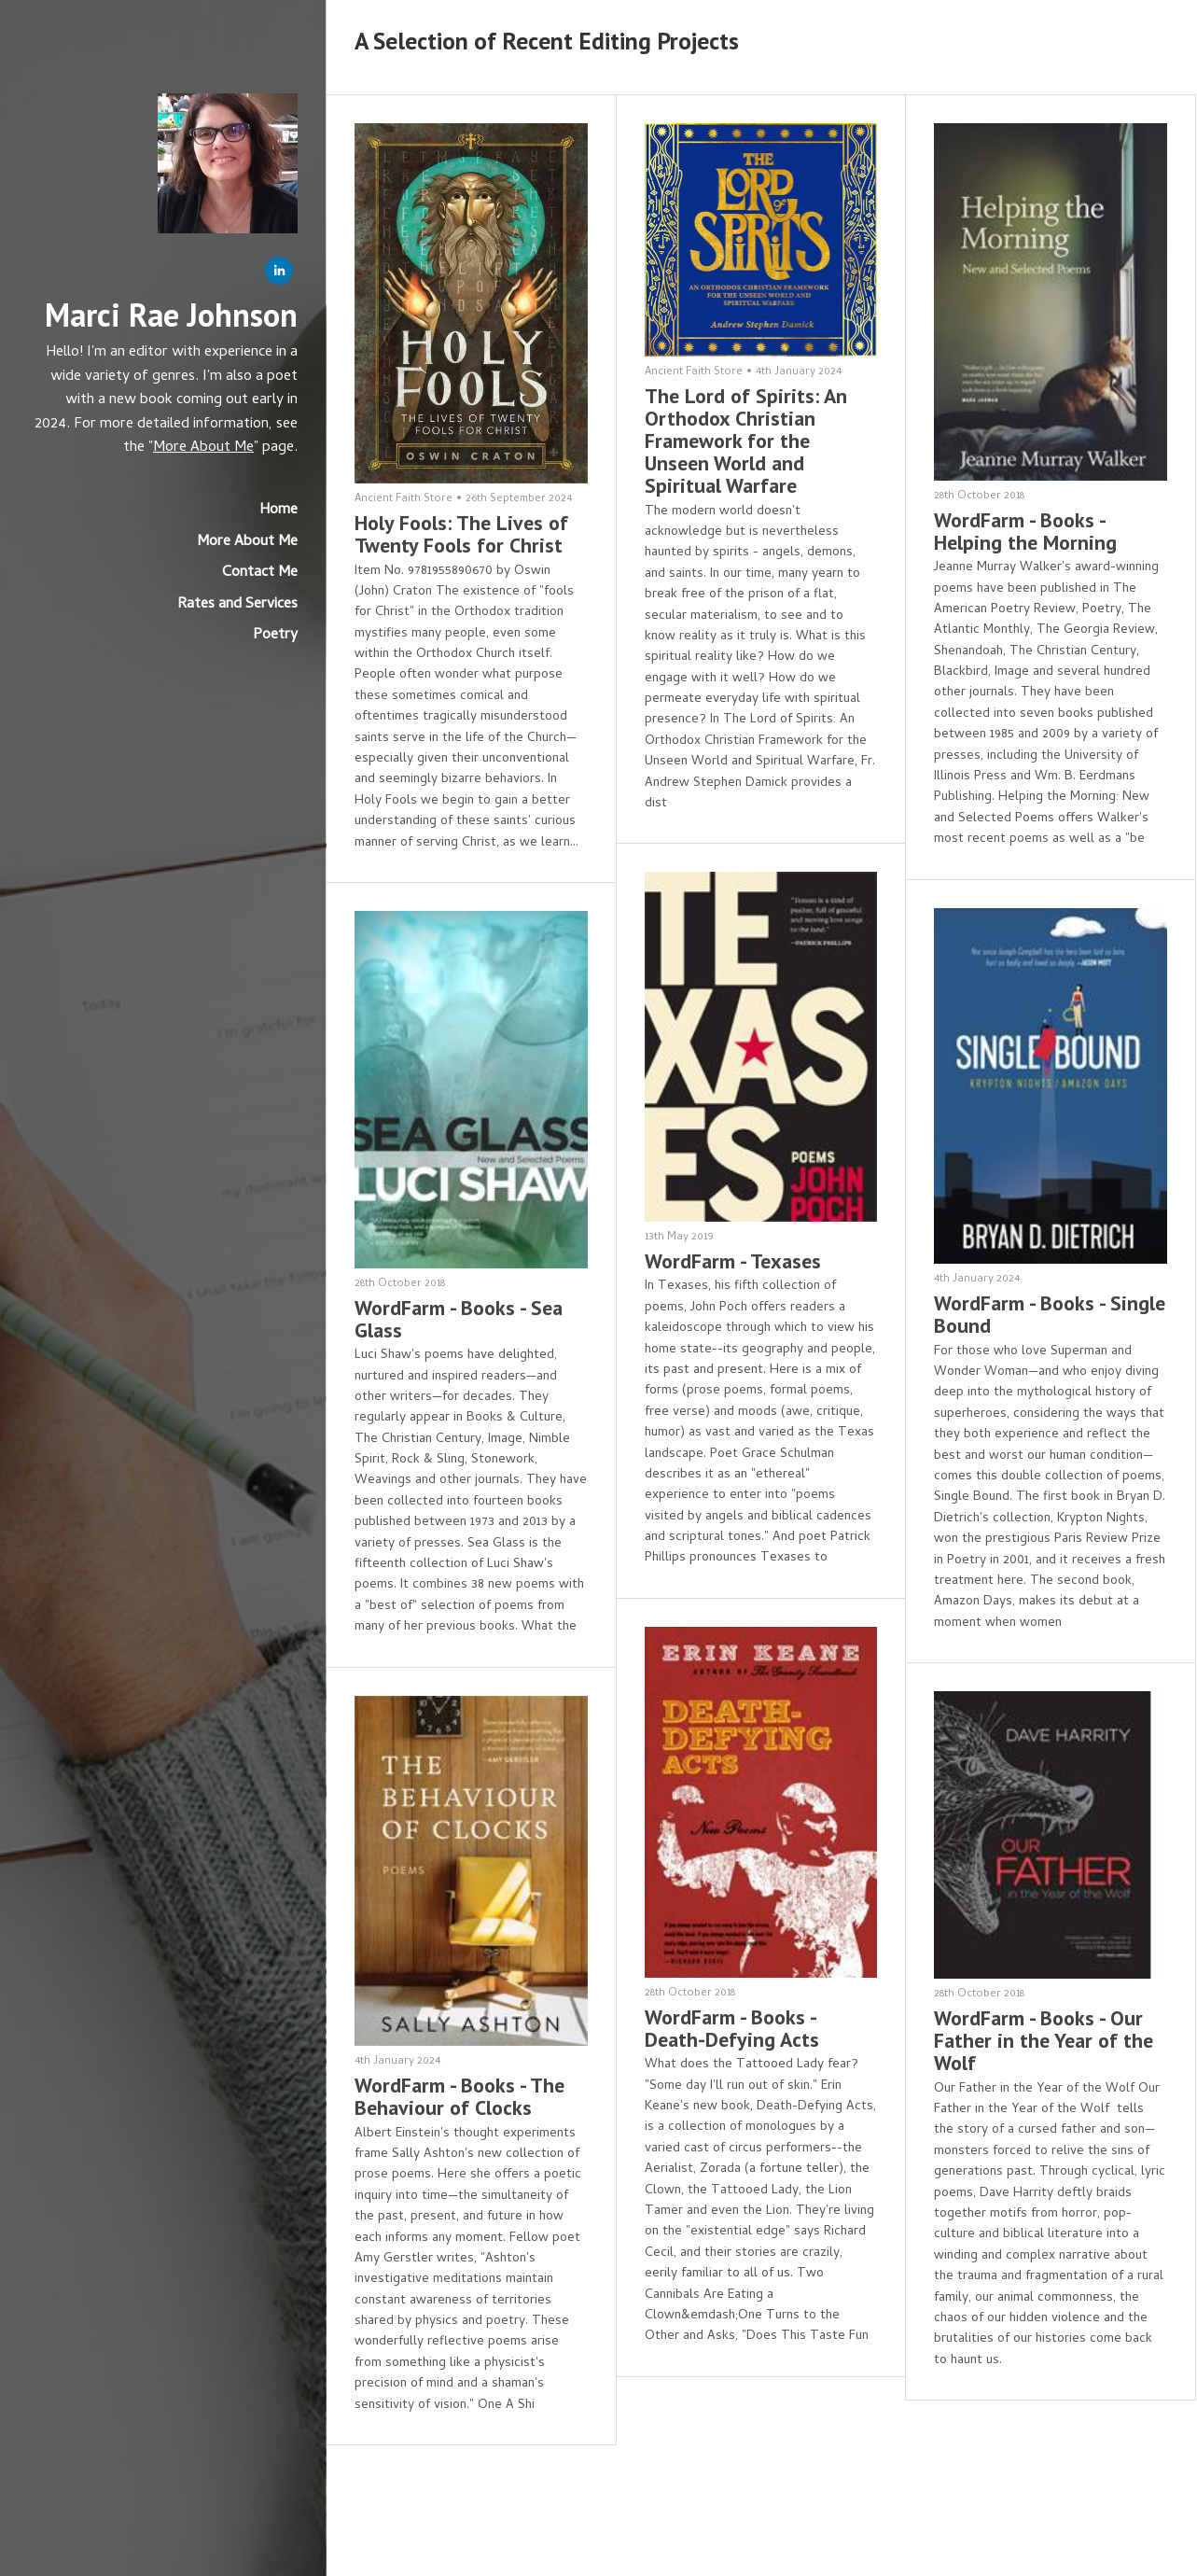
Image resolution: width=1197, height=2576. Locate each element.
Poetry (275, 635)
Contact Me (260, 573)
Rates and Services (237, 605)
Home (278, 510)
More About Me (203, 448)
